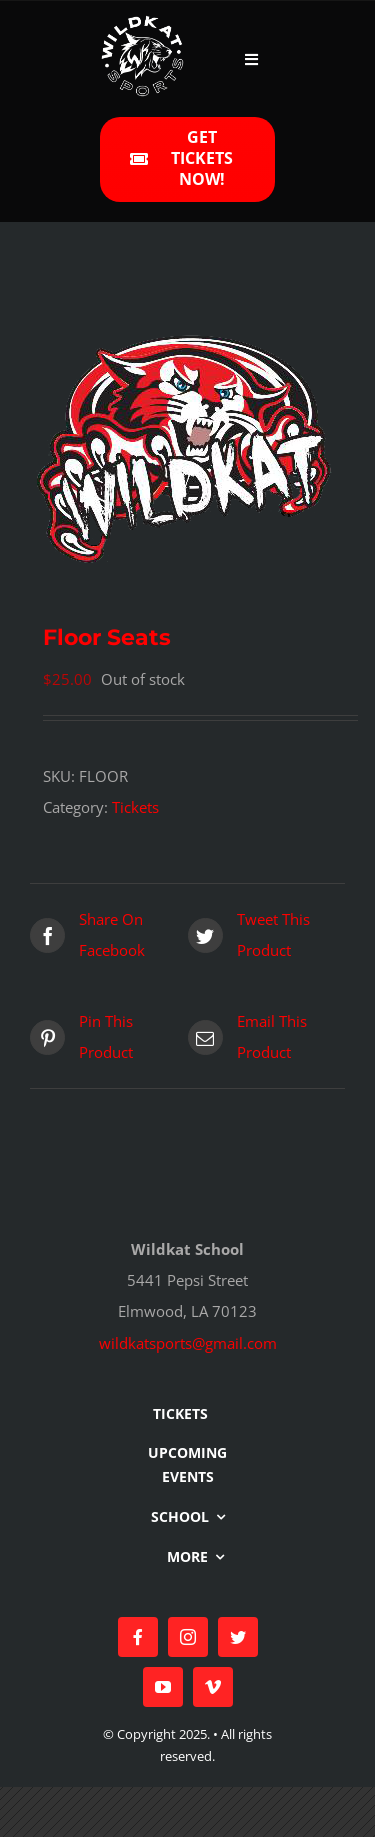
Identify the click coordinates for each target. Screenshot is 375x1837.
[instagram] (188, 1637)
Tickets (135, 807)
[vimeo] (213, 1687)
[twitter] (238, 1637)
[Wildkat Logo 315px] (142, 22)
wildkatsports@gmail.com (188, 1343)
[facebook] (138, 1637)
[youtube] (163, 1687)
